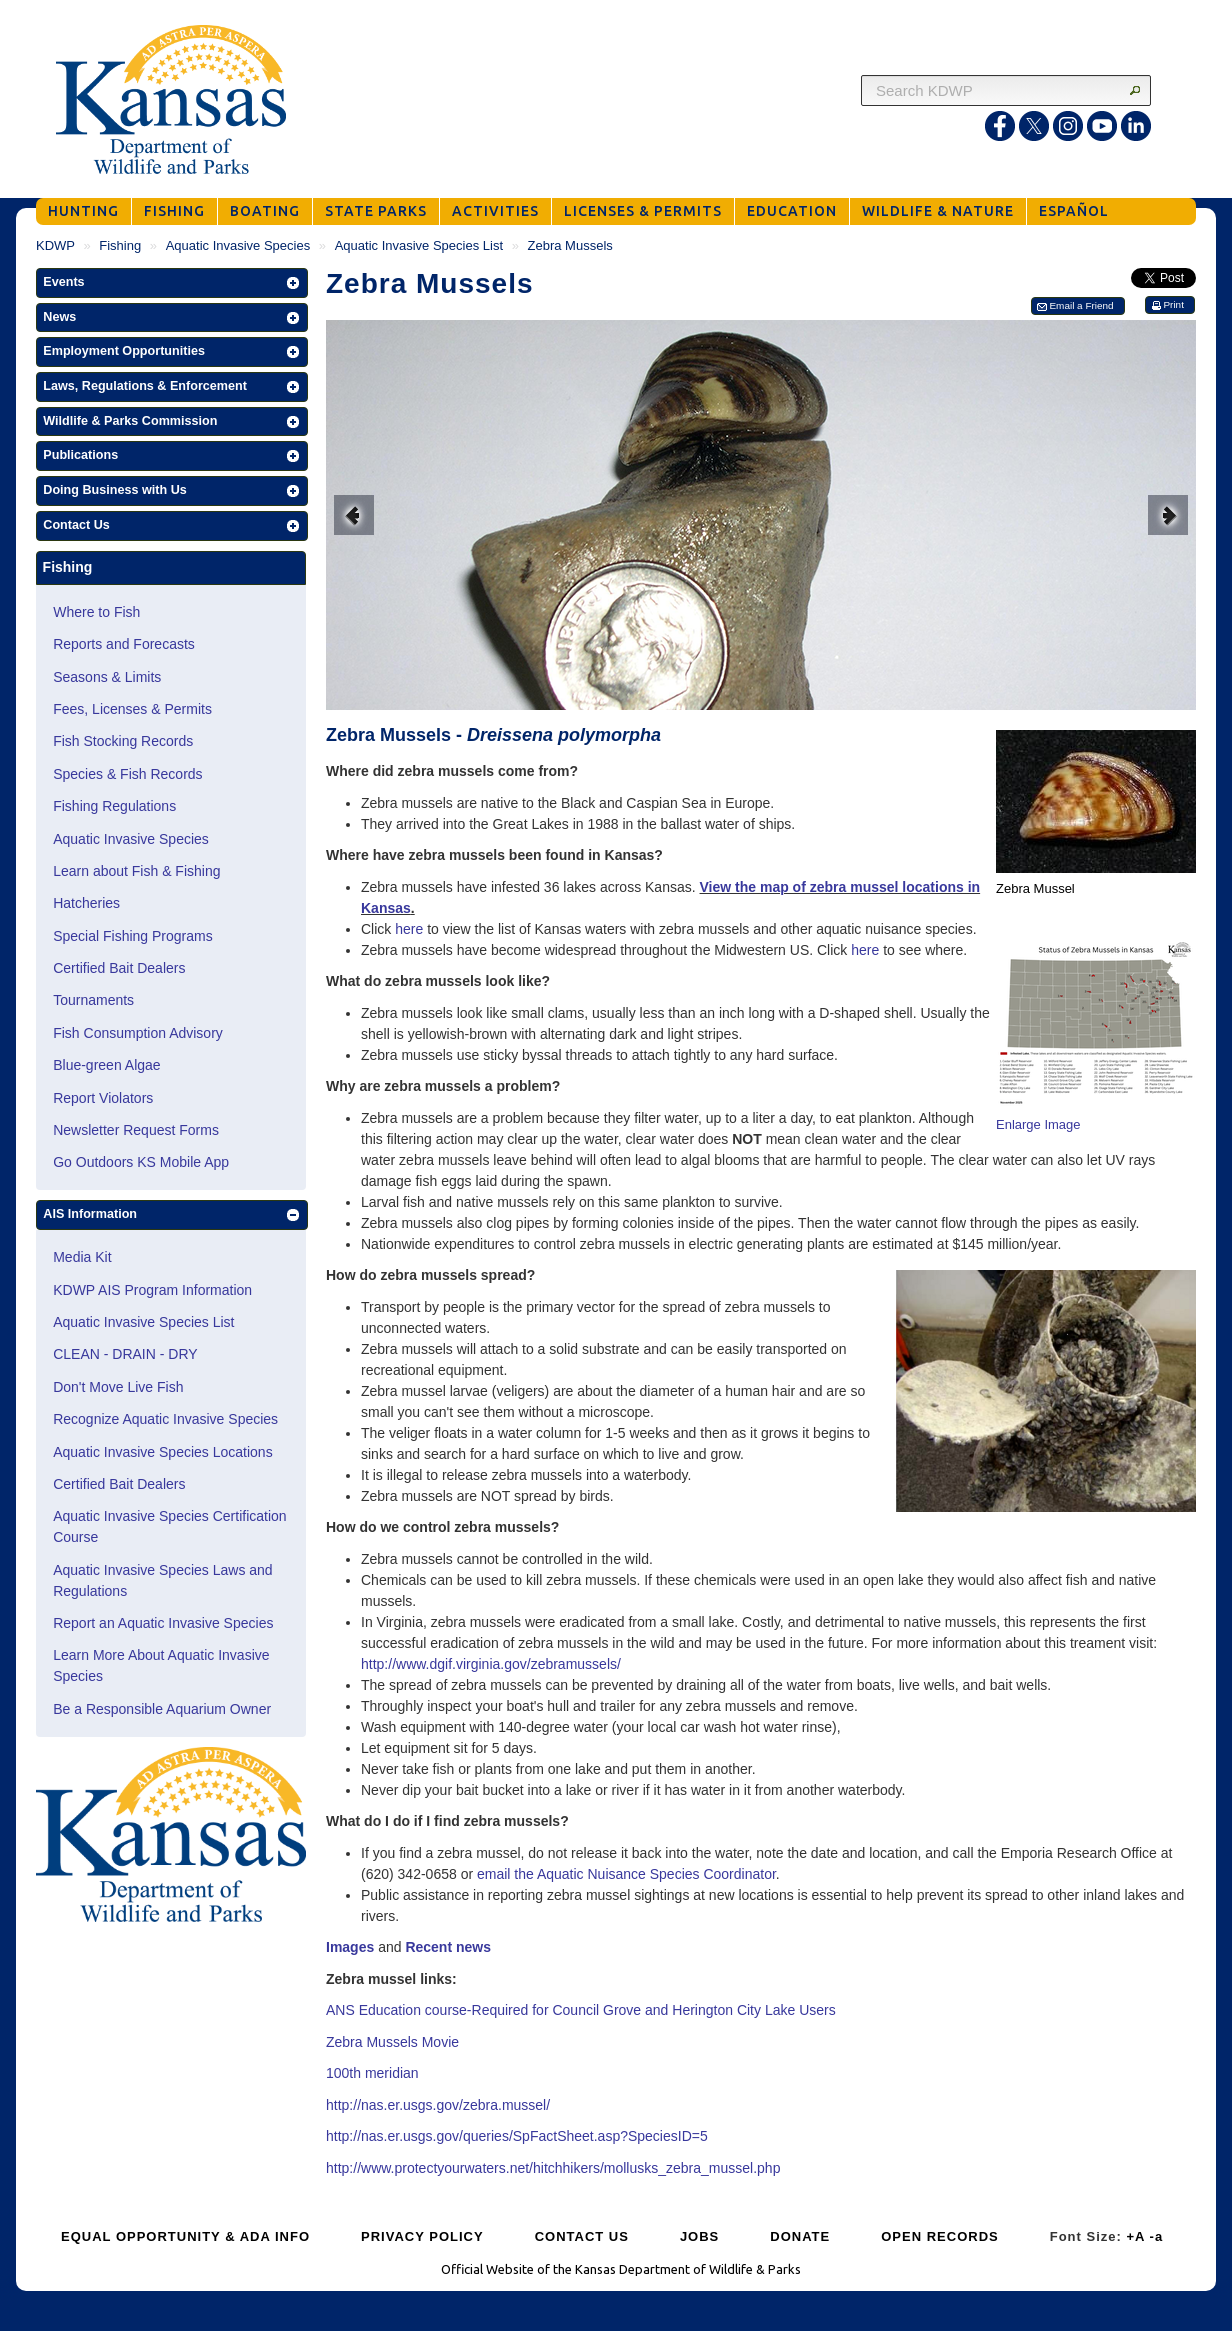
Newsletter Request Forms (136, 1130)
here (409, 929)
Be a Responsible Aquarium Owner (162, 1709)
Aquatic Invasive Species (238, 245)
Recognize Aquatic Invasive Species (165, 1419)
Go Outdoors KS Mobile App (141, 1162)
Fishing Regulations (114, 806)
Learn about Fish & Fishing (136, 871)
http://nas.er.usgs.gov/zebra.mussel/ (438, 2105)
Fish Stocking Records (123, 741)
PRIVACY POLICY (422, 2236)
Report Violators (103, 1098)
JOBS (699, 2236)
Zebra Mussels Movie (392, 2042)
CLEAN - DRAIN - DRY (125, 1354)
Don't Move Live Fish (118, 1387)
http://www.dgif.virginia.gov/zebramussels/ (491, 1664)
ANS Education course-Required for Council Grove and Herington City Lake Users (581, 2010)
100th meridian (372, 2073)
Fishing (120, 245)
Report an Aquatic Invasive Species (163, 1623)
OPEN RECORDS (939, 2236)
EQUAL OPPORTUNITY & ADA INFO (185, 2236)
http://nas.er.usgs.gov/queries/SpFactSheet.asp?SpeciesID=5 (517, 2136)
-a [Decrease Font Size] (1157, 2236)
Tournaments (93, 1000)
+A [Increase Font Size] (1135, 2236)
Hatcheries (86, 903)
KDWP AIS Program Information (152, 1290)
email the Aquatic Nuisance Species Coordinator (626, 1874)
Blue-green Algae (106, 1065)
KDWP (55, 245)
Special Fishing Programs (133, 936)
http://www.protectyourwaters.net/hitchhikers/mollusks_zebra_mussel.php (553, 2168)
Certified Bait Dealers (119, 968)
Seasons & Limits (107, 677)
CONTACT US (582, 2236)
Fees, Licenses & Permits (132, 709)
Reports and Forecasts (124, 644)
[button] (172, 283)
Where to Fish (96, 612)
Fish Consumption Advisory (138, 1033)
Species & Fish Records (127, 774)
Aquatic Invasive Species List (419, 245)
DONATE (800, 2236)
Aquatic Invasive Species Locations (162, 1452)
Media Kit (82, 1257)
